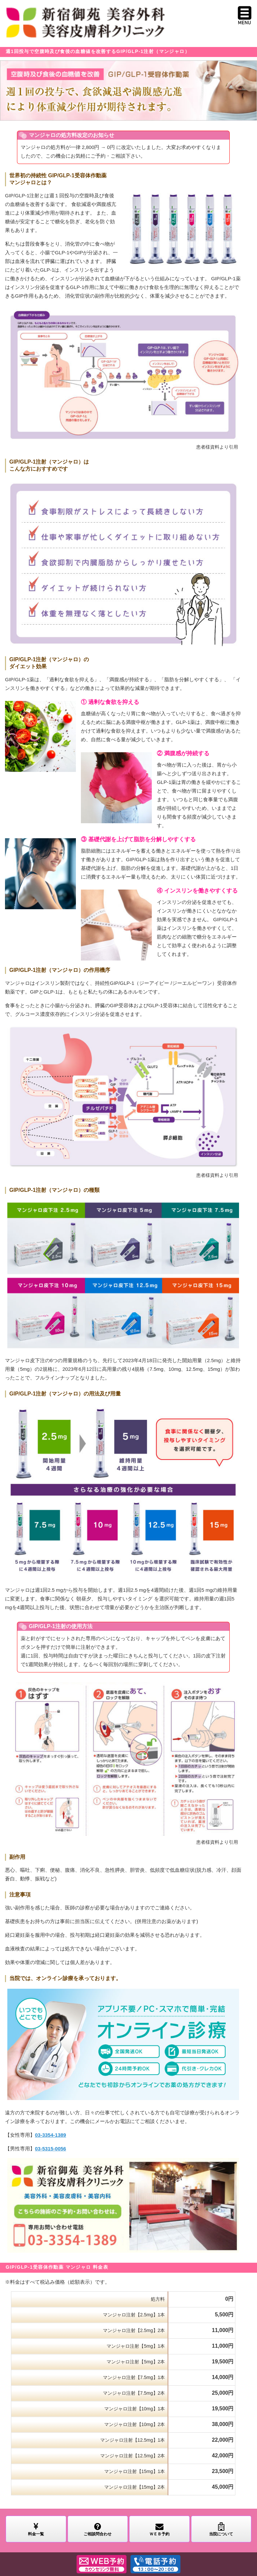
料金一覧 (36, 2528)
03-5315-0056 (50, 2148)
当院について (221, 2528)
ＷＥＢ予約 (159, 2528)
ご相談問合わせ (98, 2528)
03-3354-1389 (50, 2135)
